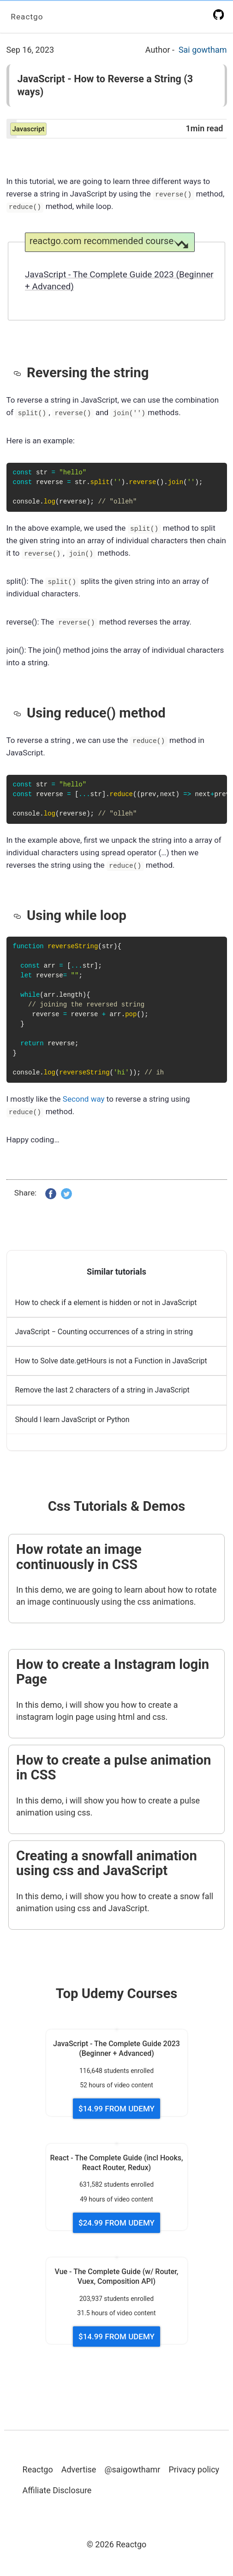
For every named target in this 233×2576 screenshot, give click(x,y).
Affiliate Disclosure (57, 2490)
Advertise (78, 2469)
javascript (28, 129)
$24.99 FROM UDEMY (116, 2223)
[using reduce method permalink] (20, 712)
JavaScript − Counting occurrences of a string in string (104, 1332)
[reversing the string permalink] (20, 372)
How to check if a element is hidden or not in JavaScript (106, 1303)
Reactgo (27, 16)
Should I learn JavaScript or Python (72, 1419)
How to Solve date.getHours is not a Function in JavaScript (111, 1361)
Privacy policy (193, 2469)
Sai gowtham (203, 50)
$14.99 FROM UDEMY (116, 2109)
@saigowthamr (132, 2469)
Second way (84, 1098)
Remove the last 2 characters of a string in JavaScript (102, 1390)
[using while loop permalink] (20, 915)
